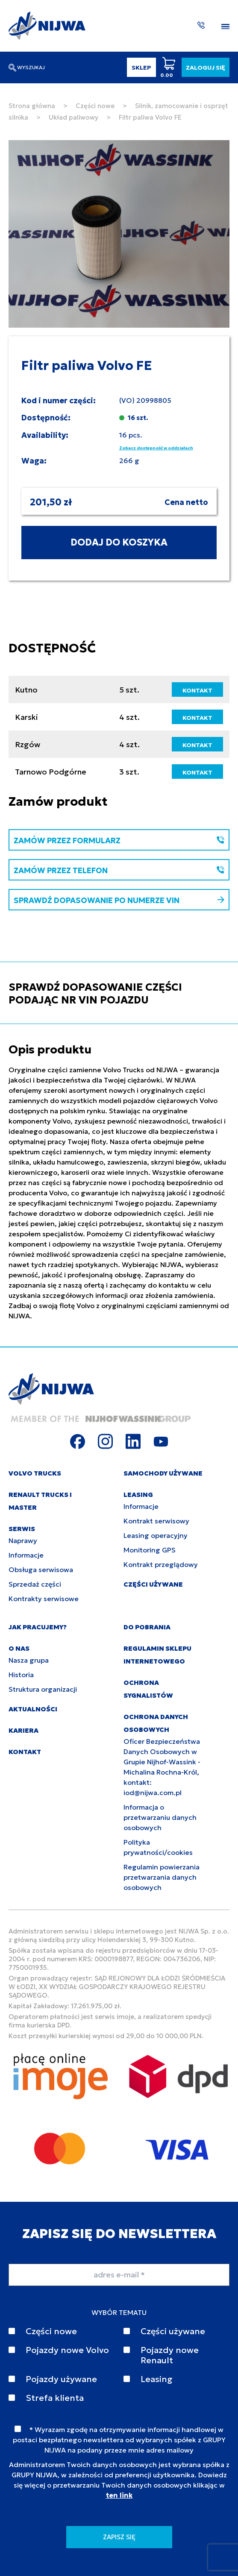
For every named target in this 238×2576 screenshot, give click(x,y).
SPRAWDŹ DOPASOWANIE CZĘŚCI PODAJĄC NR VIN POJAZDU (95, 993)
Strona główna (32, 106)
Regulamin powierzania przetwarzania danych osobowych (161, 1877)
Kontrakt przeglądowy (160, 1564)
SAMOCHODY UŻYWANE (163, 1473)
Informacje (26, 1555)
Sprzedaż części (35, 1584)
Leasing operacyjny (155, 1535)
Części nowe (95, 106)
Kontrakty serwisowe (44, 1598)
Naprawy (23, 1540)
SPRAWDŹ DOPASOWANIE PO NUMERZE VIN (119, 900)
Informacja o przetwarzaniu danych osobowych (160, 1817)
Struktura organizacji (43, 1689)
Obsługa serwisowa (41, 1569)
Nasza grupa (29, 1660)
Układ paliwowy (73, 117)
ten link (119, 2495)
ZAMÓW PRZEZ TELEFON (119, 870)
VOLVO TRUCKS (35, 1473)
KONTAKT (197, 690)
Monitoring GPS (149, 1550)
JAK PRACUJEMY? (38, 1627)
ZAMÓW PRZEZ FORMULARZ (119, 840)
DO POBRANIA (146, 1627)
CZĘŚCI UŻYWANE (153, 1584)
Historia (21, 1674)
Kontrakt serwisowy (156, 1521)
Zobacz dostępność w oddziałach (156, 448)
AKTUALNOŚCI (33, 1709)
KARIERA (23, 1730)
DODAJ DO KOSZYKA (119, 542)
